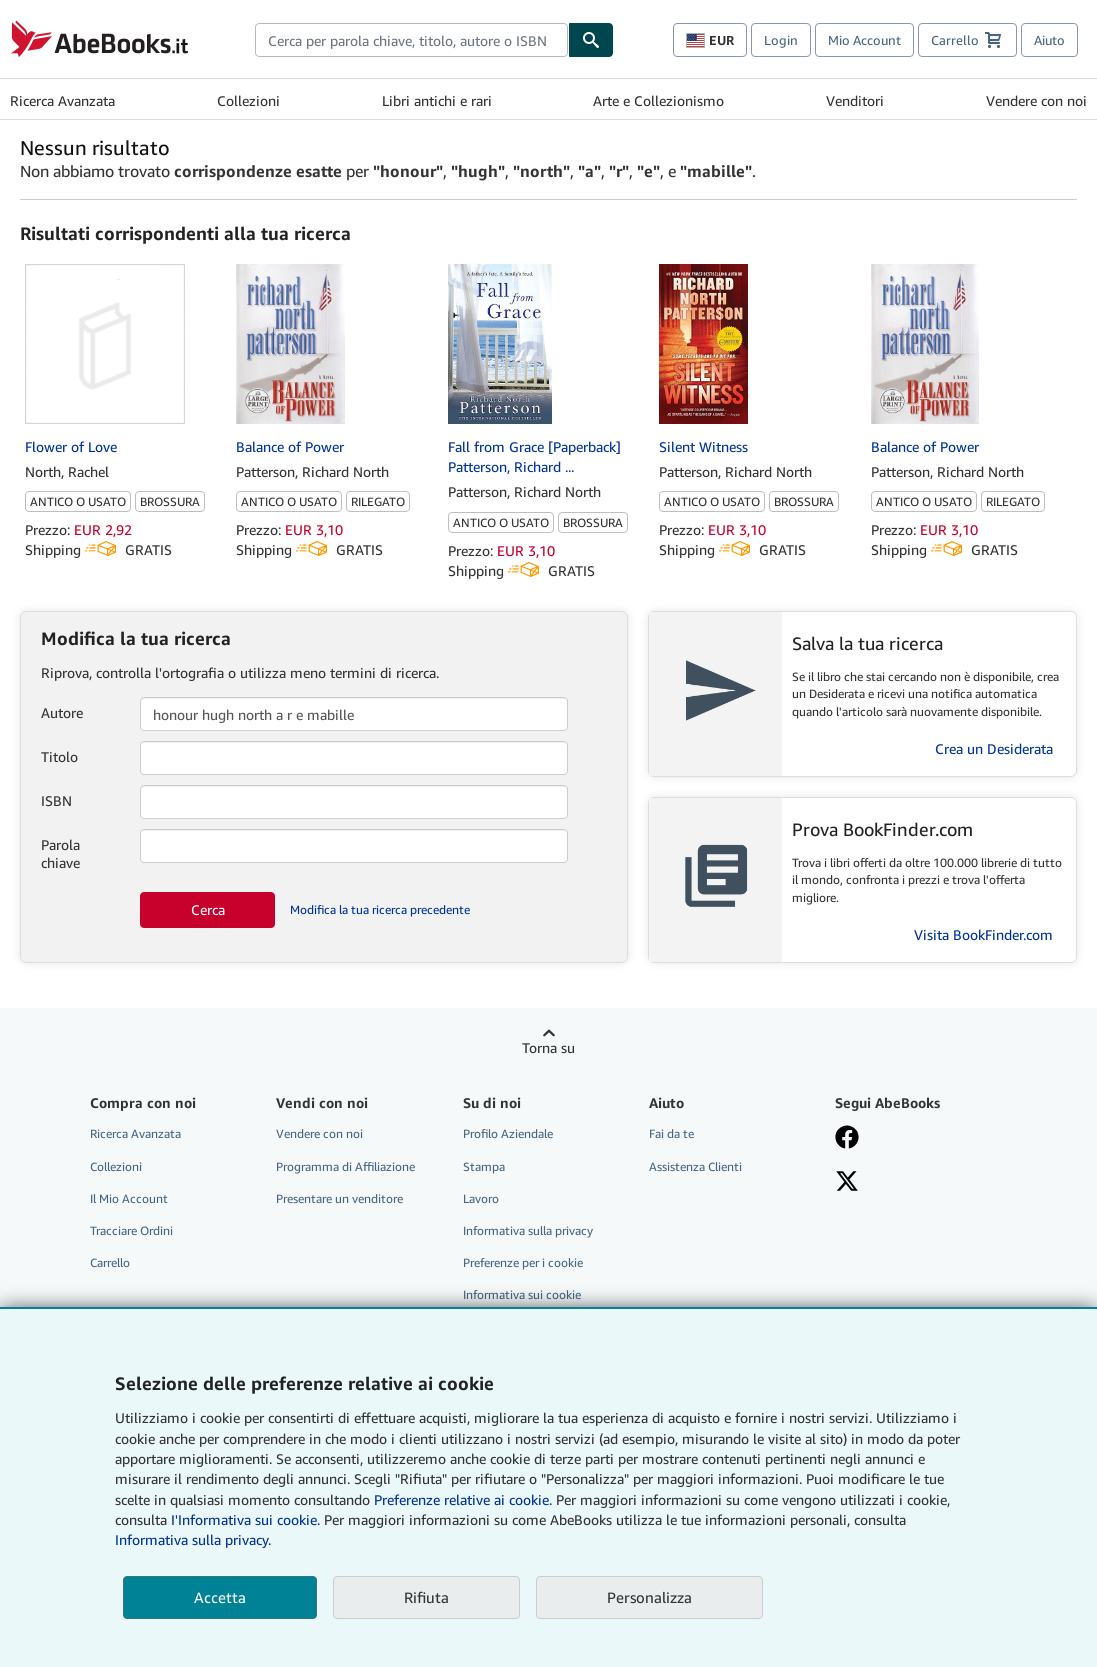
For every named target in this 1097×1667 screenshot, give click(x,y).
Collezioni (248, 100)
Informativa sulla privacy (528, 1230)
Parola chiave (60, 853)
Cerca (208, 909)
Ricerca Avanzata (62, 100)
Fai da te (671, 1133)
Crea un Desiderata (994, 748)
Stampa (484, 1166)
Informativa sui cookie (522, 1294)
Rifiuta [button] (426, 1597)
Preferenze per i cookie (523, 1262)
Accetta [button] (220, 1597)
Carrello (110, 1262)
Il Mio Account (129, 1198)
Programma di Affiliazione (345, 1166)
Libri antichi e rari (437, 100)
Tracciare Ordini (131, 1230)
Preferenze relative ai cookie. (463, 1499)
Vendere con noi (1036, 100)
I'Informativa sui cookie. (245, 1519)
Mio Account (864, 40)
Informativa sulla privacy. (193, 1539)
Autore (62, 712)
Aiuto (1049, 40)
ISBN (56, 800)
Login (781, 40)
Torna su (548, 1047)
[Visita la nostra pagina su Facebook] (915, 1139)
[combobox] (411, 40)
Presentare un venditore (339, 1198)
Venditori (855, 100)
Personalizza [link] (649, 1597)
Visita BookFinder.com (983, 934)
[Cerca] (591, 40)
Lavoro (481, 1198)
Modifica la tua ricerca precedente (380, 909)
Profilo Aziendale (508, 1133)
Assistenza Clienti (695, 1166)
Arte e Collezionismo (658, 100)
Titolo (59, 756)
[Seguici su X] (915, 1183)
